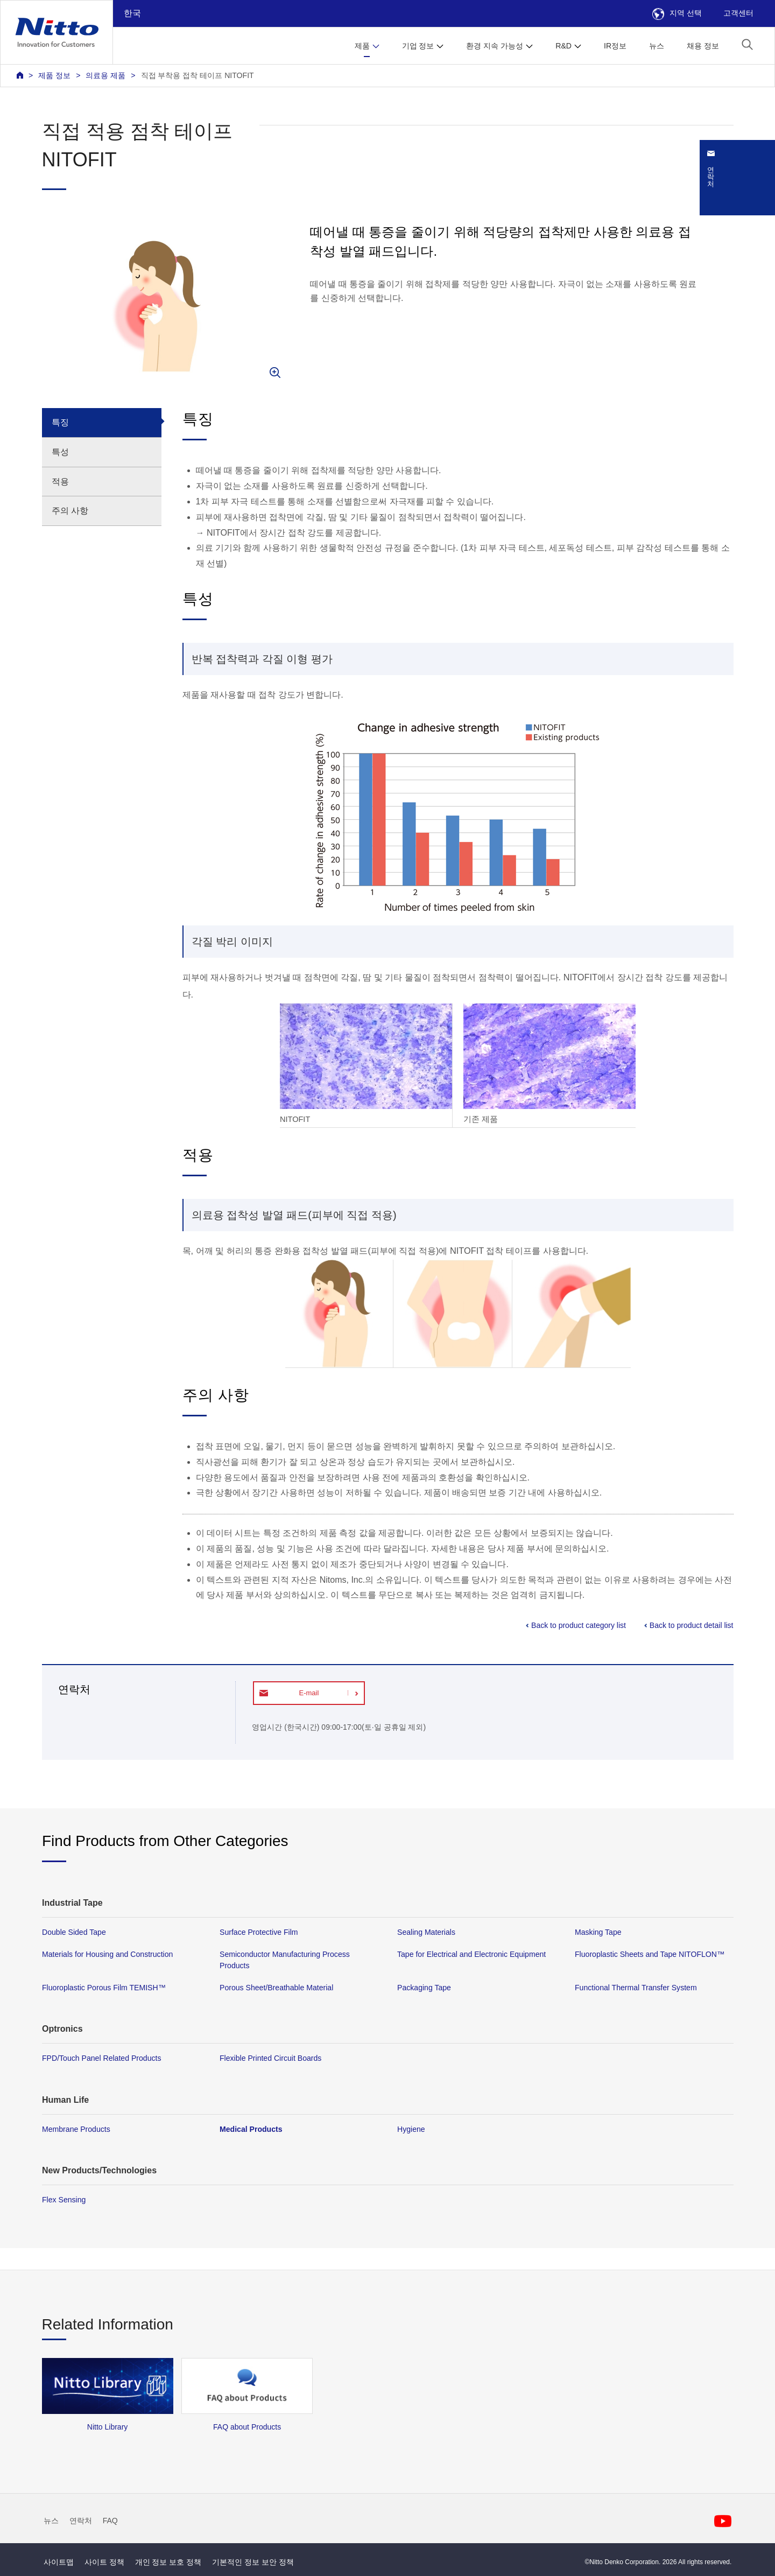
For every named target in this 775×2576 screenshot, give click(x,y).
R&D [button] (563, 45)
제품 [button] (362, 45)
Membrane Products (76, 2128)
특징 (60, 422)
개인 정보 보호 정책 (168, 2562)
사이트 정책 (104, 2562)
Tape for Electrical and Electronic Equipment (471, 1954)
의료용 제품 (105, 75)
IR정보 (615, 45)
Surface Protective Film (259, 1932)
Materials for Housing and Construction (107, 1954)
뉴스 (656, 45)
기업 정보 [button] (418, 45)
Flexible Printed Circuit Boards (270, 2058)
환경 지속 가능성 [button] (494, 45)
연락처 (80, 2520)
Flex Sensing (64, 2199)
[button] (747, 44)
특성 (60, 452)
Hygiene (411, 2128)
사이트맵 (59, 2562)
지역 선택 (677, 13)
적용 (60, 481)
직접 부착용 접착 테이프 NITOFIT (197, 75)
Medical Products (251, 2128)
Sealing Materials (426, 1932)
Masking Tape (598, 1932)
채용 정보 (703, 45)
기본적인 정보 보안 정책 (253, 2562)
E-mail (309, 1693)
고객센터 (738, 13)
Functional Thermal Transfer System (636, 1987)
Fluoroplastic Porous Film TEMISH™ (104, 1987)
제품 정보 (54, 75)
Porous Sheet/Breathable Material (276, 1987)
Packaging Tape (424, 1987)
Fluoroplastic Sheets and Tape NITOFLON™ (649, 1954)
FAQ (110, 2520)
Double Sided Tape (74, 1932)
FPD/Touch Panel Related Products (101, 2058)
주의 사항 (70, 510)
